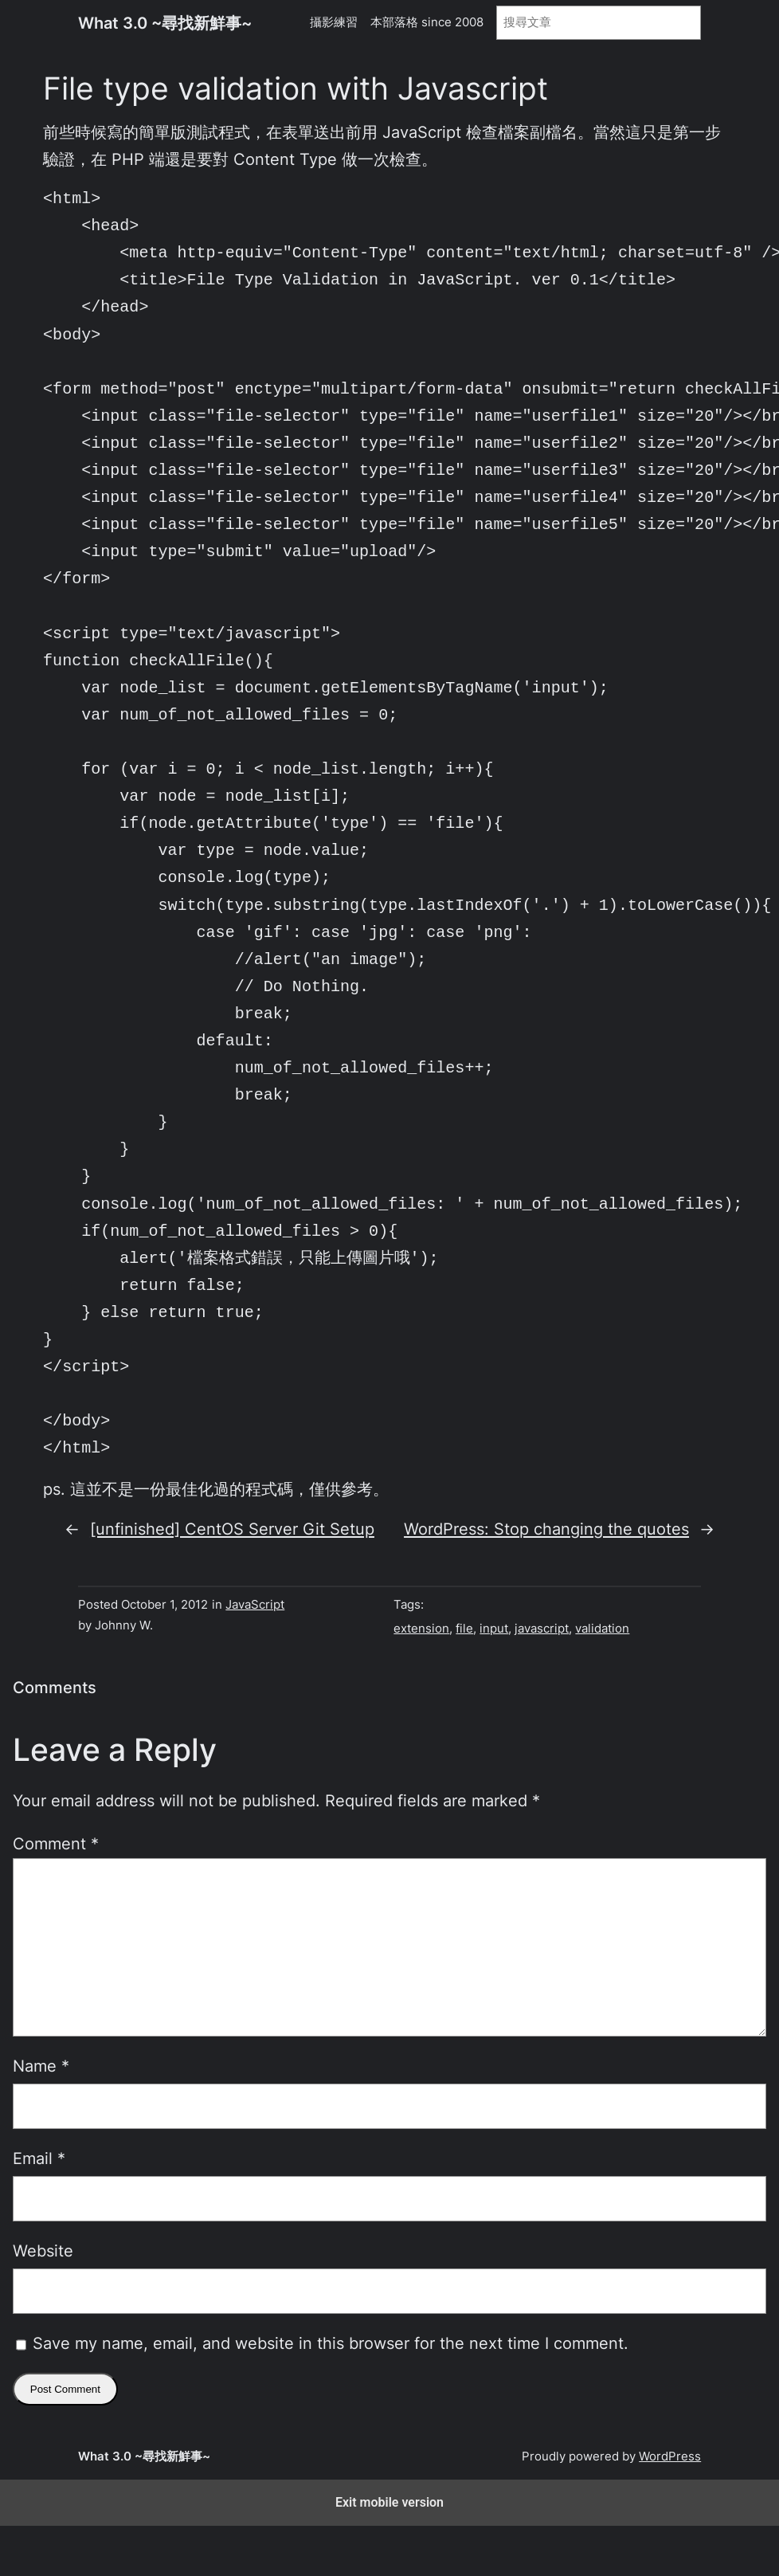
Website (43, 2250)
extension (421, 1628)
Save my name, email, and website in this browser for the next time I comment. (330, 2343)
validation (602, 1628)
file (464, 1628)
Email (39, 2158)
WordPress (670, 2456)
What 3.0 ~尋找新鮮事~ (165, 23)
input (494, 1628)
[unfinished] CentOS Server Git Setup (232, 1529)
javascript (542, 1628)
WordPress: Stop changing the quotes (546, 1529)
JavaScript (254, 1605)
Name (41, 2066)
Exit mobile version (389, 2502)
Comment (56, 1843)
